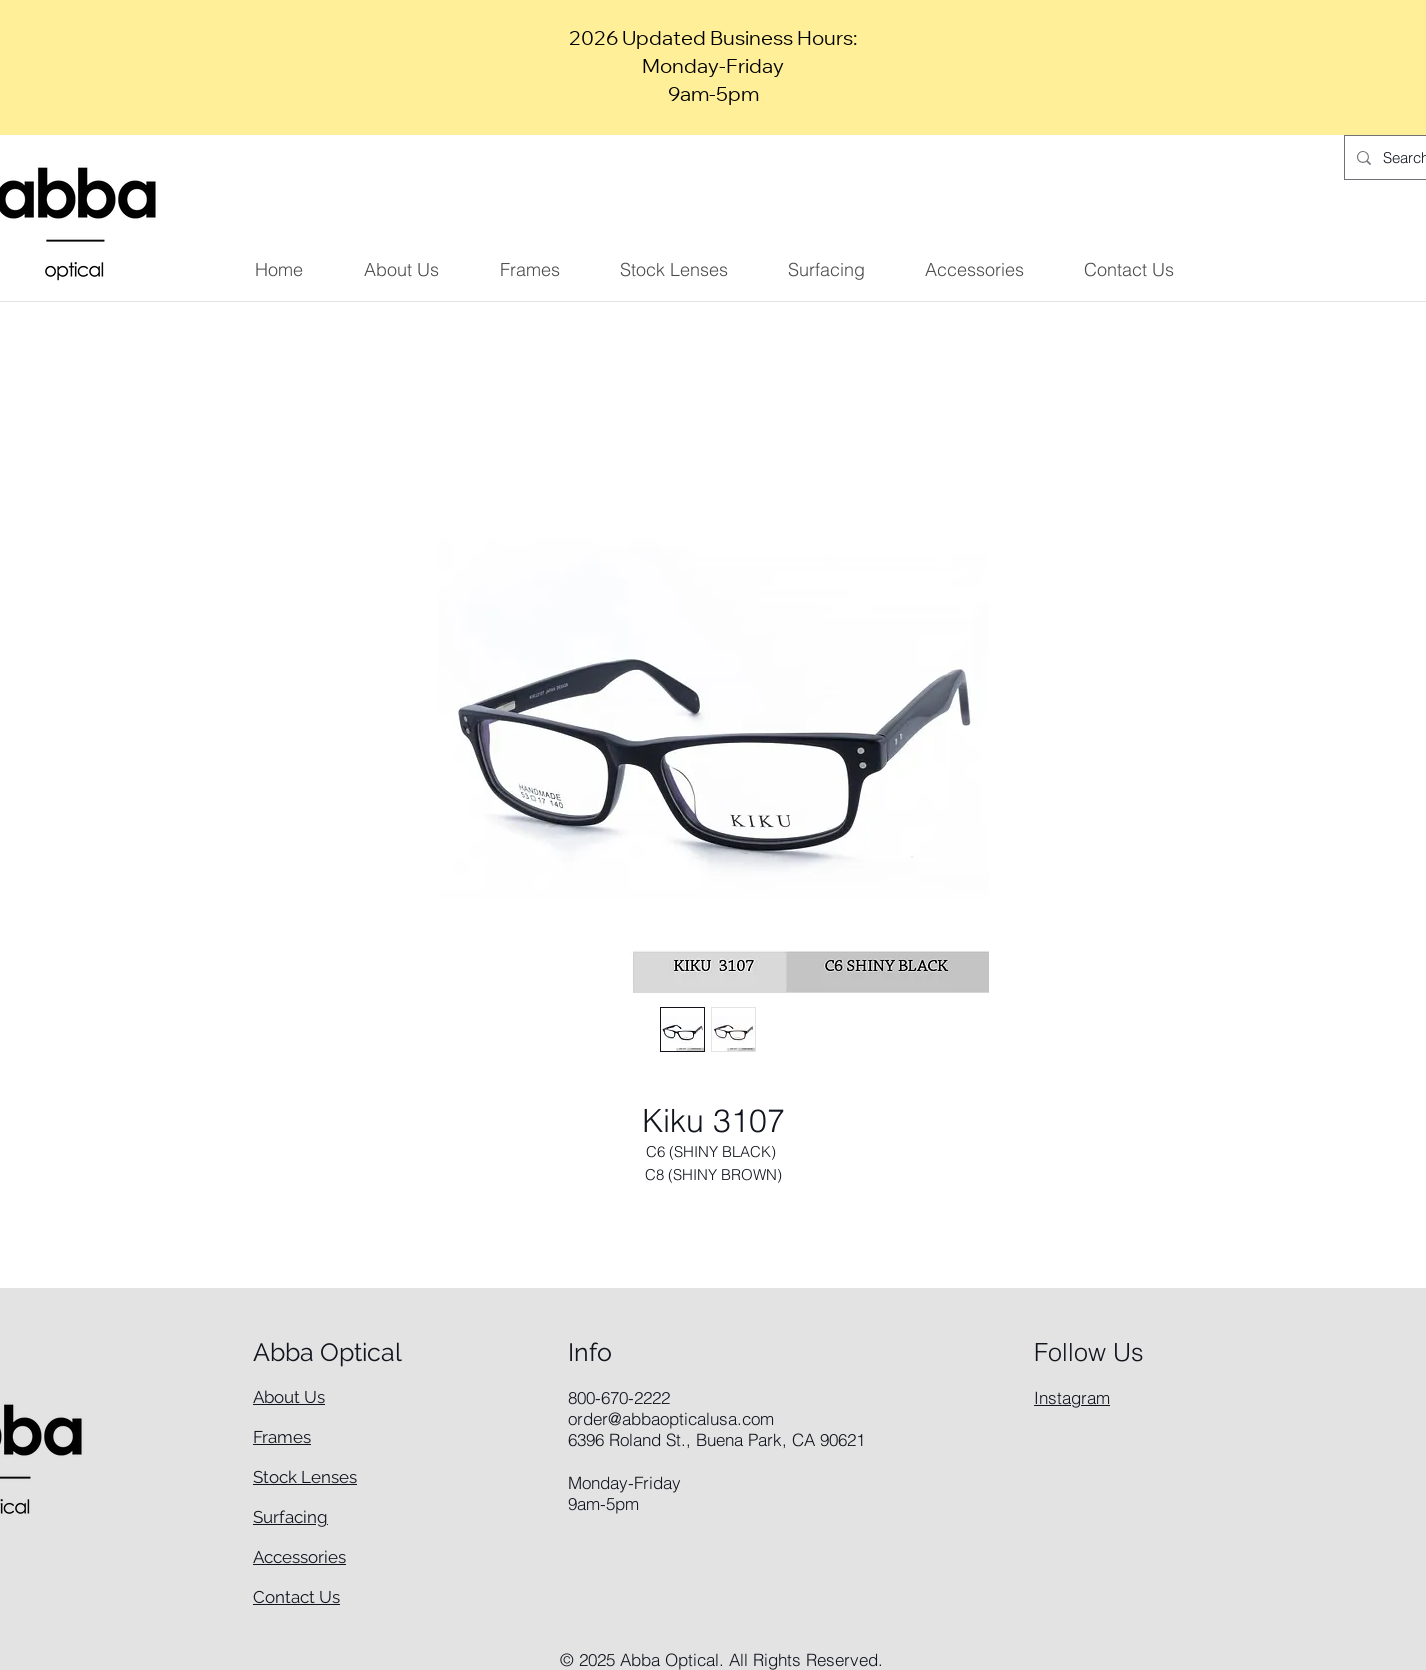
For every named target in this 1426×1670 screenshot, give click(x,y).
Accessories (299, 1557)
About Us (289, 1397)
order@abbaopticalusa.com (671, 1418)
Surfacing (290, 1517)
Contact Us (296, 1597)
